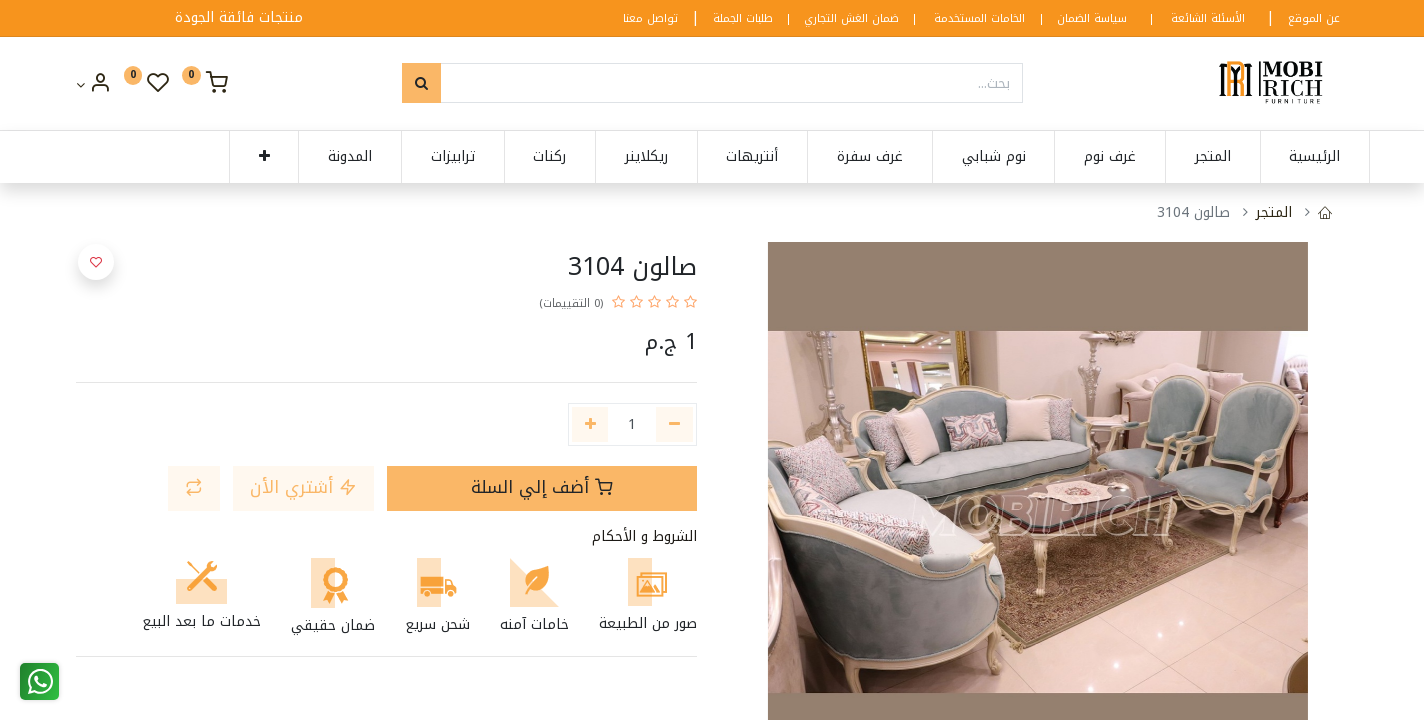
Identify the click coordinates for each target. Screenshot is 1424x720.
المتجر (1274, 212)
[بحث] (421, 83)
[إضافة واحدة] (590, 425)
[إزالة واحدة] (674, 425)
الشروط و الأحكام (644, 536)
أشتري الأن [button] (303, 487)
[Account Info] (93, 85)
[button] (241, 157)
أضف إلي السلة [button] (542, 487)
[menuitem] (1292, 157)
